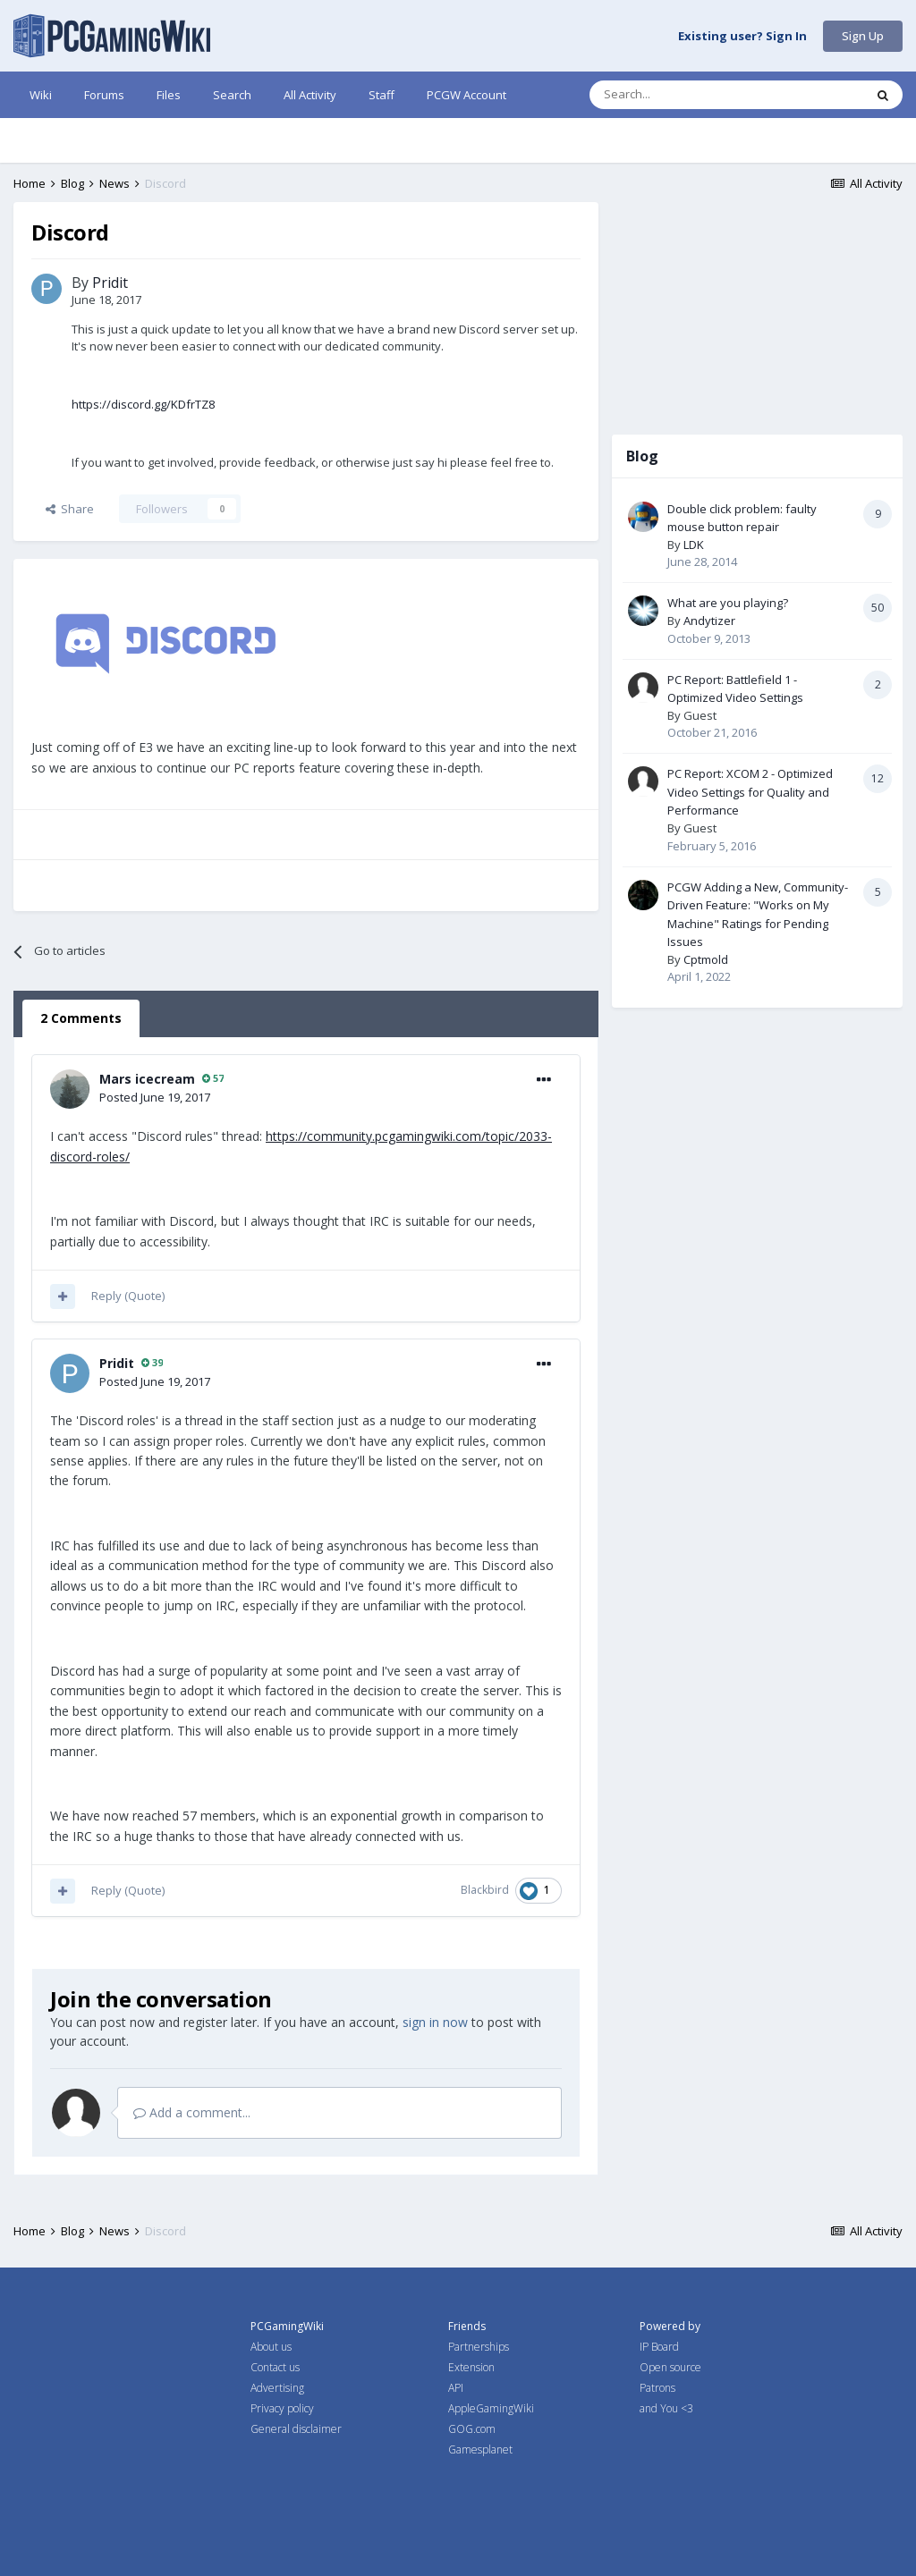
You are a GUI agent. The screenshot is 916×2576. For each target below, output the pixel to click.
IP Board (659, 2346)
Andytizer (709, 620)
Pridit (110, 282)
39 (152, 1362)
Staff (381, 95)
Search (232, 95)
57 (213, 1078)
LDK (693, 544)
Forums (104, 95)
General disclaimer (296, 2429)
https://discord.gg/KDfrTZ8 (143, 404)
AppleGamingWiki (491, 2408)
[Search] (681, 94)
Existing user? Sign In (742, 37)
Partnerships (478, 2346)
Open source (670, 2367)
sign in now (435, 2022)
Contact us (275, 2367)
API (455, 2387)
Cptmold (705, 959)
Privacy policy (282, 2408)
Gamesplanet (480, 2449)
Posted (154, 1097)
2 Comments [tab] (81, 1017)
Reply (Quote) (128, 1296)
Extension (471, 2367)
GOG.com (472, 2429)
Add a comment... (191, 2112)
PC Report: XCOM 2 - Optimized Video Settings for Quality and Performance (750, 791)
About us (271, 2346)
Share (70, 509)
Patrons (657, 2387)
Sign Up (863, 36)
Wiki (41, 95)
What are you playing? (727, 603)
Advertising (277, 2387)
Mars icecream (147, 1078)
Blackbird (485, 1889)
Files (169, 95)
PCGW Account (466, 95)
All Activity (310, 95)
